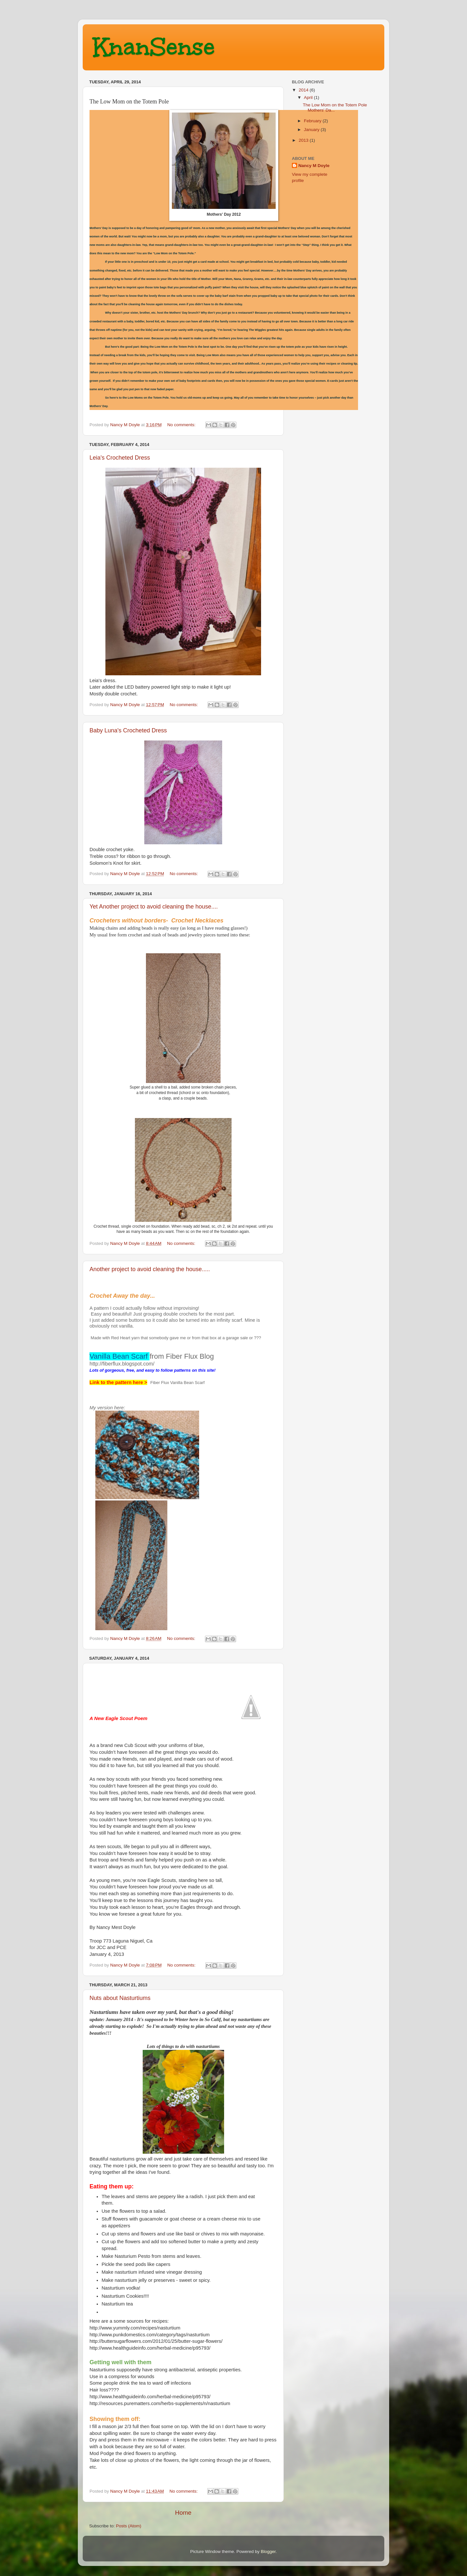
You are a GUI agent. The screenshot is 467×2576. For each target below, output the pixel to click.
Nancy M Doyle (313, 165)
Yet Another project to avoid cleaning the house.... (154, 906)
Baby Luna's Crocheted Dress (128, 730)
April (309, 97)
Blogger (268, 2551)
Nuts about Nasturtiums (120, 1998)
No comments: (182, 424)
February (313, 120)
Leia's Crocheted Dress (120, 457)
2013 (304, 140)
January (312, 129)
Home (183, 2512)
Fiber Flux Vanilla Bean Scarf (177, 1382)
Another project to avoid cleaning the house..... (150, 1269)
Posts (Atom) (128, 2525)
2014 (304, 90)
